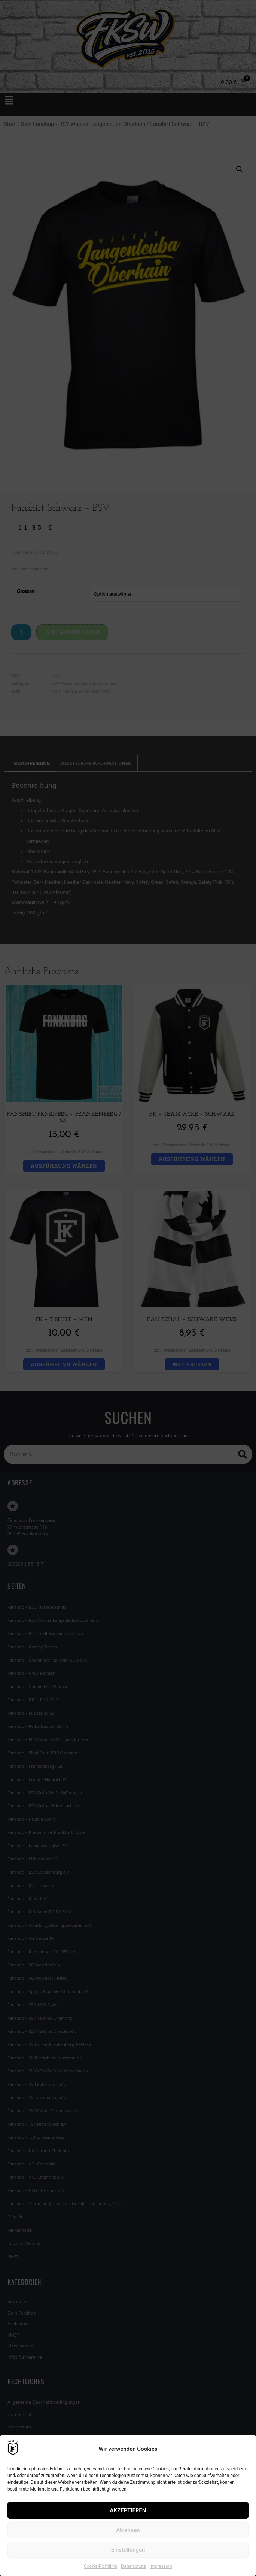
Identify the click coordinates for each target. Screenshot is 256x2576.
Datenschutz (133, 2566)
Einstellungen (128, 2549)
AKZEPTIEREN (128, 2510)
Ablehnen (128, 2530)
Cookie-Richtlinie (100, 2566)
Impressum (161, 2566)
